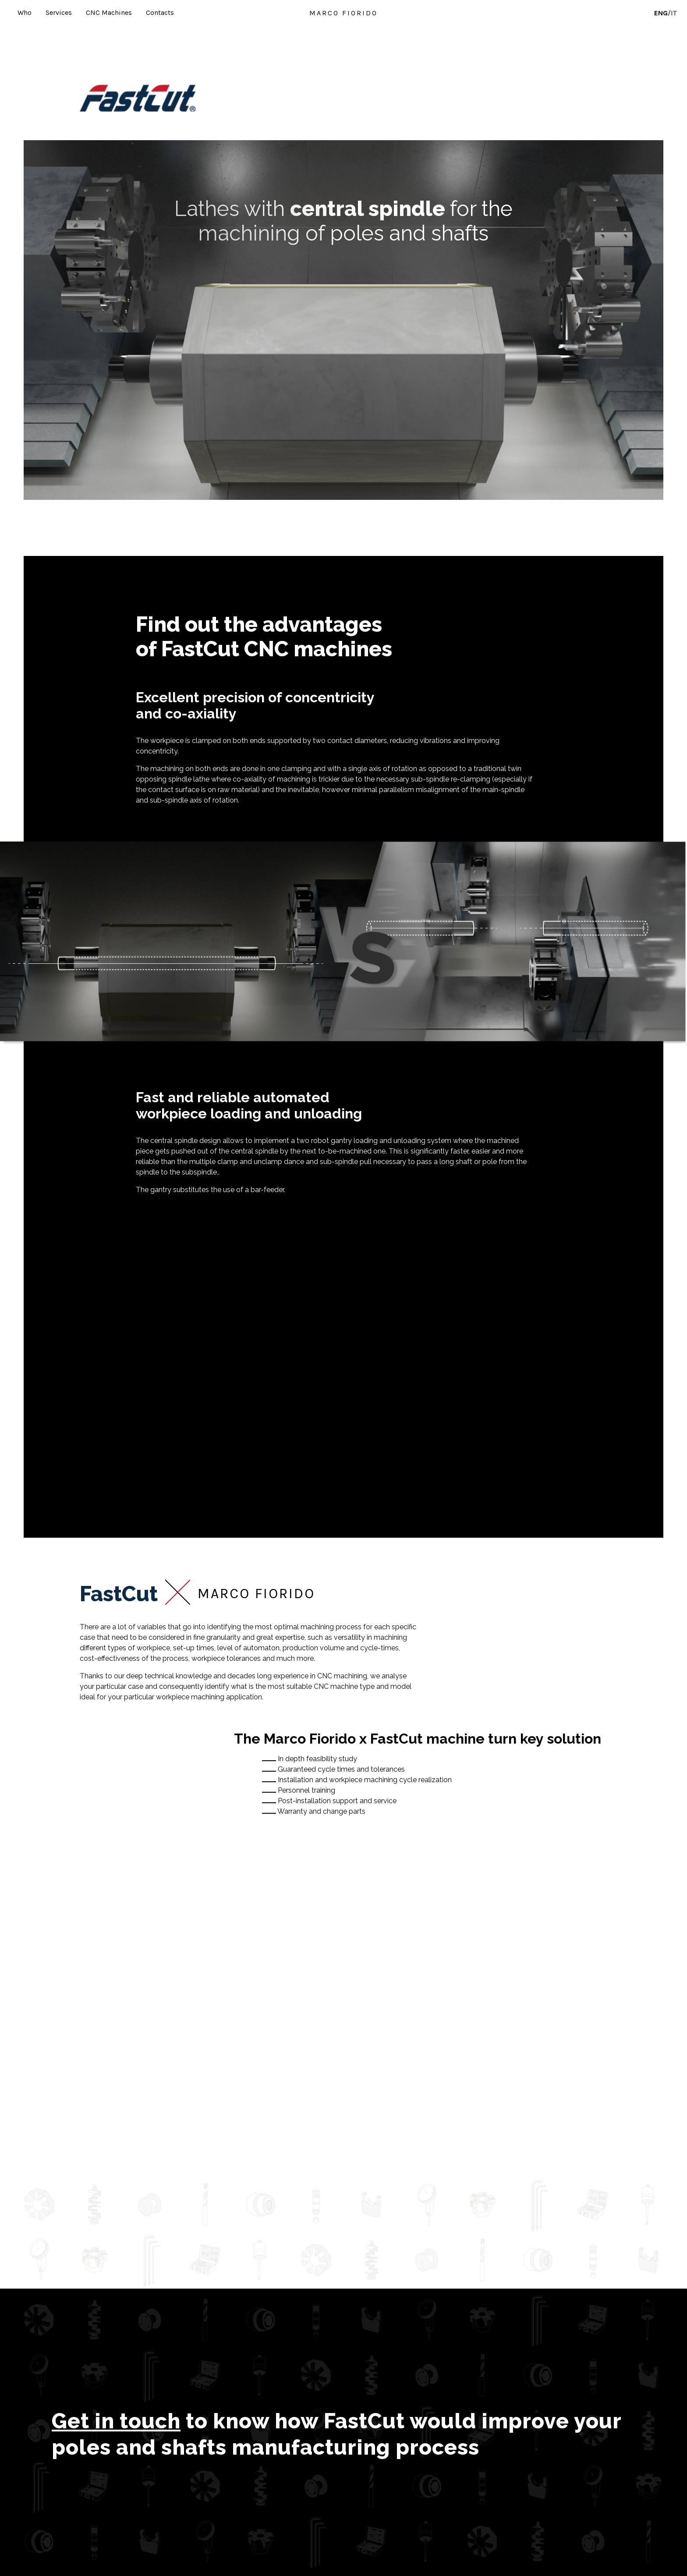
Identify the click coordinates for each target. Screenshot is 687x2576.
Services (59, 12)
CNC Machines (109, 12)
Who (25, 12)
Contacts (160, 12)
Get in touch (116, 2421)
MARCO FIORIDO (343, 13)
